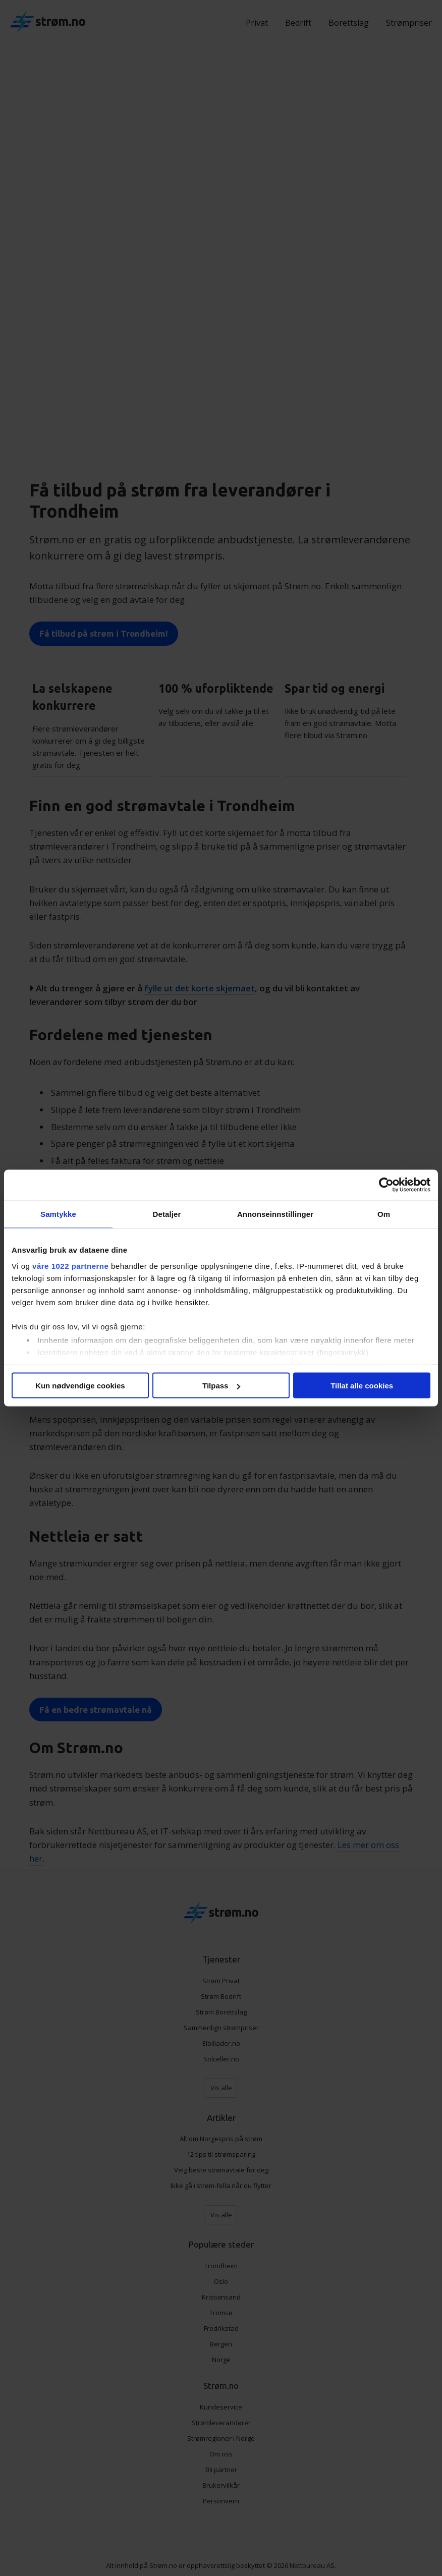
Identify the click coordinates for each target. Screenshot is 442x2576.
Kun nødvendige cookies (80, 1385)
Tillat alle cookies (361, 1385)
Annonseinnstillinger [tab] (275, 1214)
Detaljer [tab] (167, 1214)
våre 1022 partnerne (70, 1265)
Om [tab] (383, 1214)
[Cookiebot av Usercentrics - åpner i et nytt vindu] (386, 1185)
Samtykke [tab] (58, 1214)
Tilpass (221, 1385)
